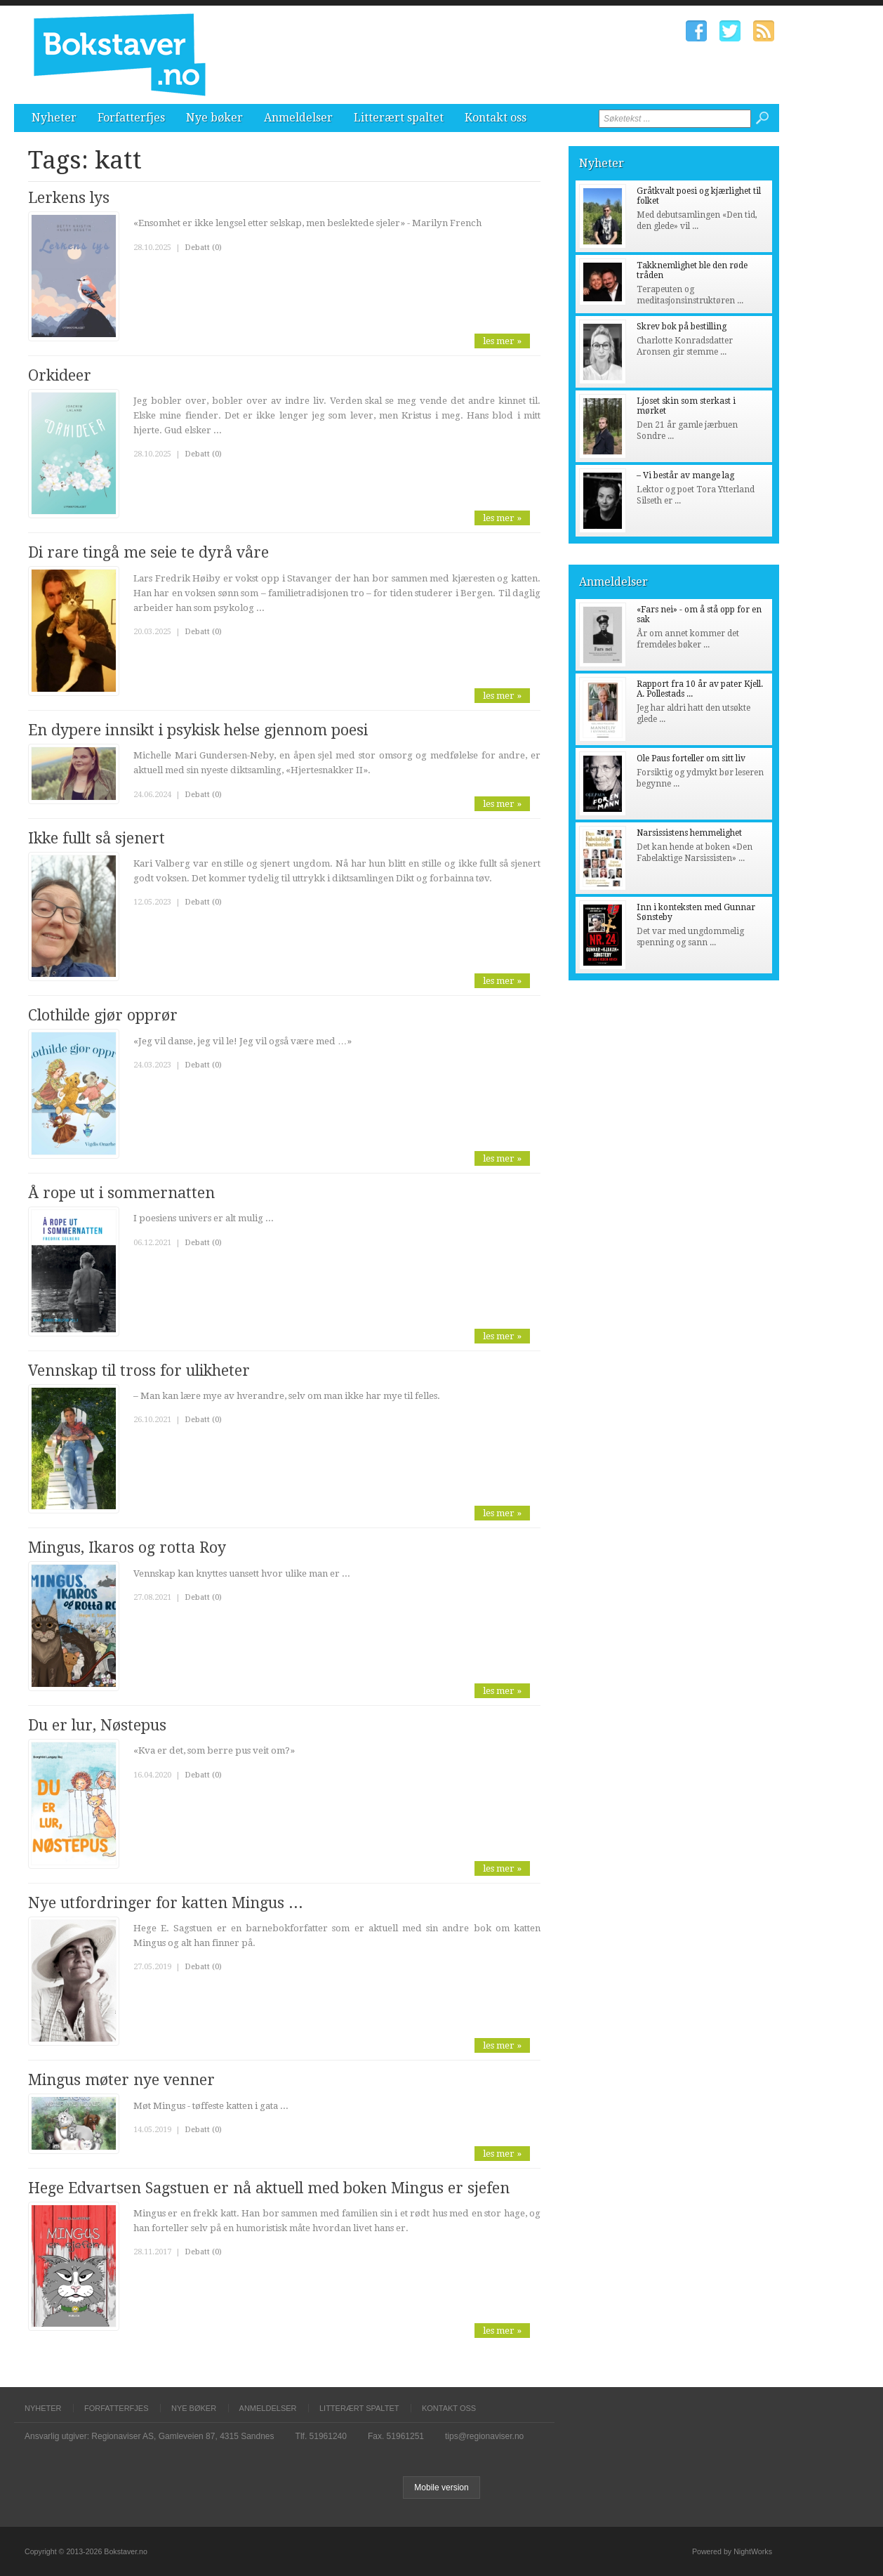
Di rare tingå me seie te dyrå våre (148, 552)
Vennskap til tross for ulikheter (139, 1370)
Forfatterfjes (131, 117)
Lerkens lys (68, 197)
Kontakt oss (495, 117)
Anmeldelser (298, 117)
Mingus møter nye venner (121, 2080)
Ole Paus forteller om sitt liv (691, 758)
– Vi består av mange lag (685, 475)
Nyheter (54, 117)
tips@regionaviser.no (484, 2436)
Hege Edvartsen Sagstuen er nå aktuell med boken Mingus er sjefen (269, 2188)
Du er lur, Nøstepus (97, 1725)
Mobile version (441, 2487)
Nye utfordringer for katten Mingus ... (165, 1903)
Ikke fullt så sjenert (96, 838)
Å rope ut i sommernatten (121, 1193)
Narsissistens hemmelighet (689, 833)
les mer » (502, 341)
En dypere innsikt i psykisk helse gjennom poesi (198, 730)
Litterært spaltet (399, 117)
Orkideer (59, 375)
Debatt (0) (203, 247)
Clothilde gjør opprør (103, 1015)
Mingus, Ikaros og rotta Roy (127, 1547)
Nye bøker (214, 117)
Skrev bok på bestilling (681, 326)
